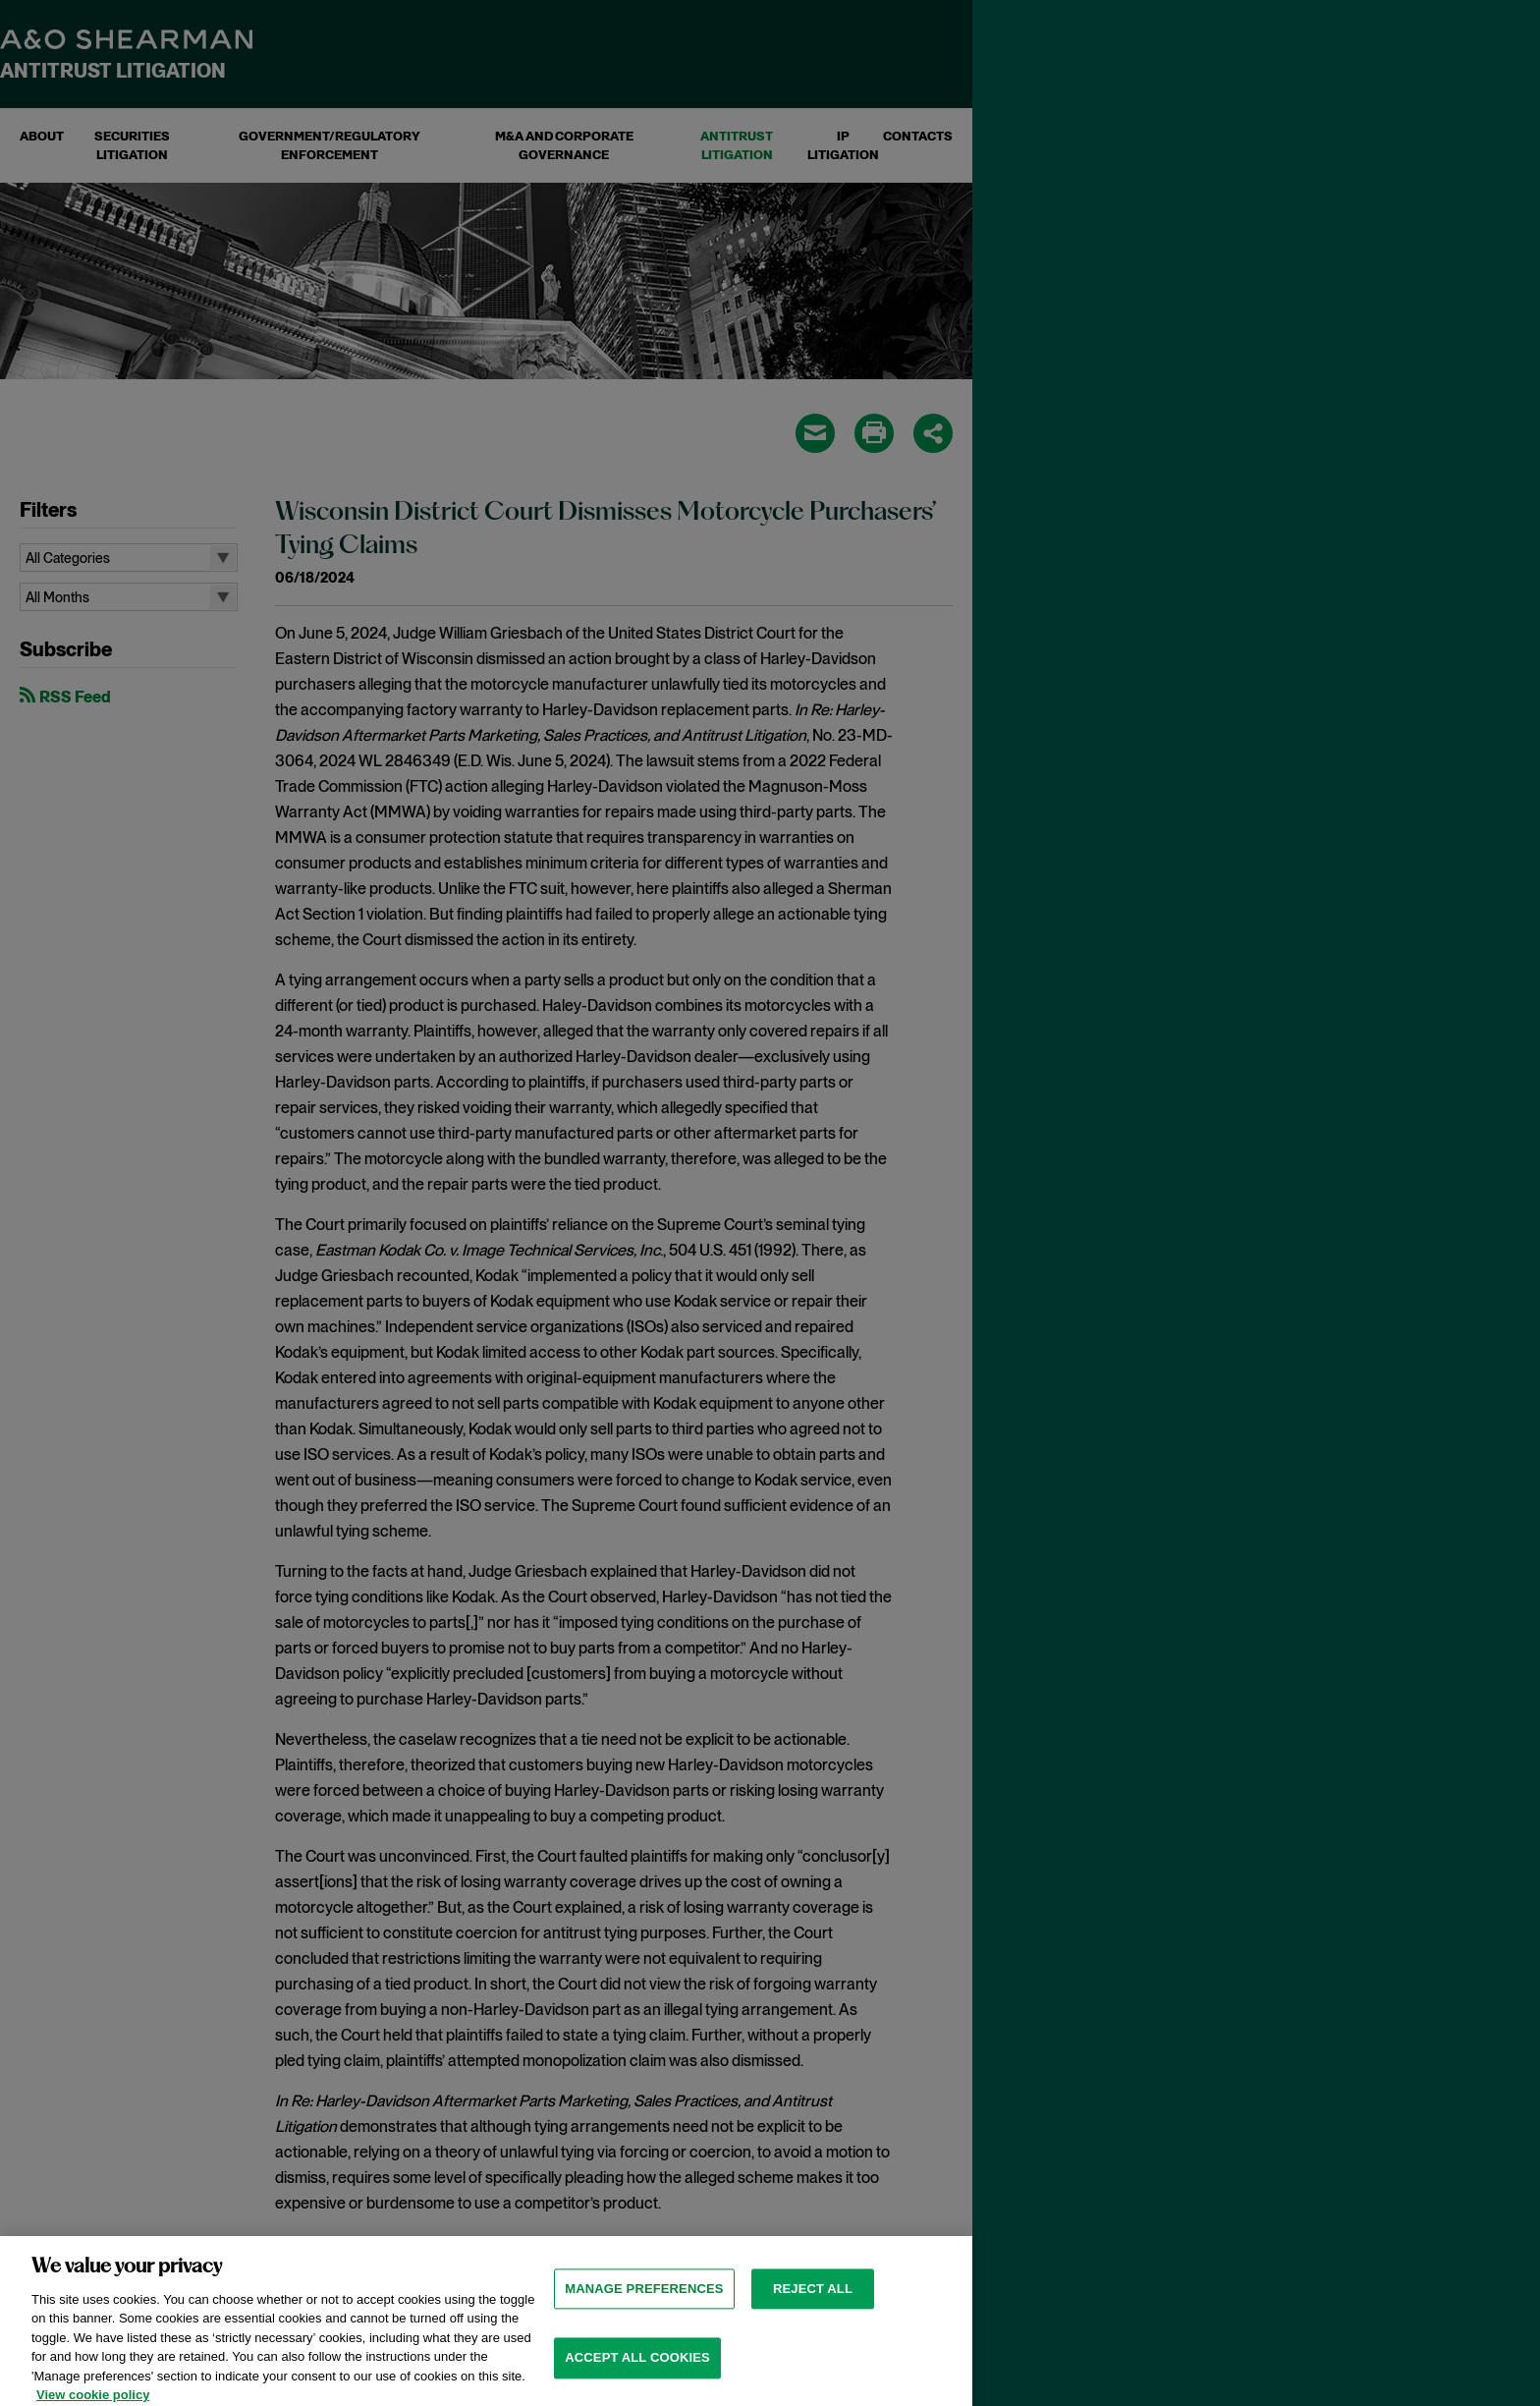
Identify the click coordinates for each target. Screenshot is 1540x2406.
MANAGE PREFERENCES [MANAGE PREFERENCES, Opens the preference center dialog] (644, 2299)
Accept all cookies (637, 2369)
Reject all (812, 2299)
